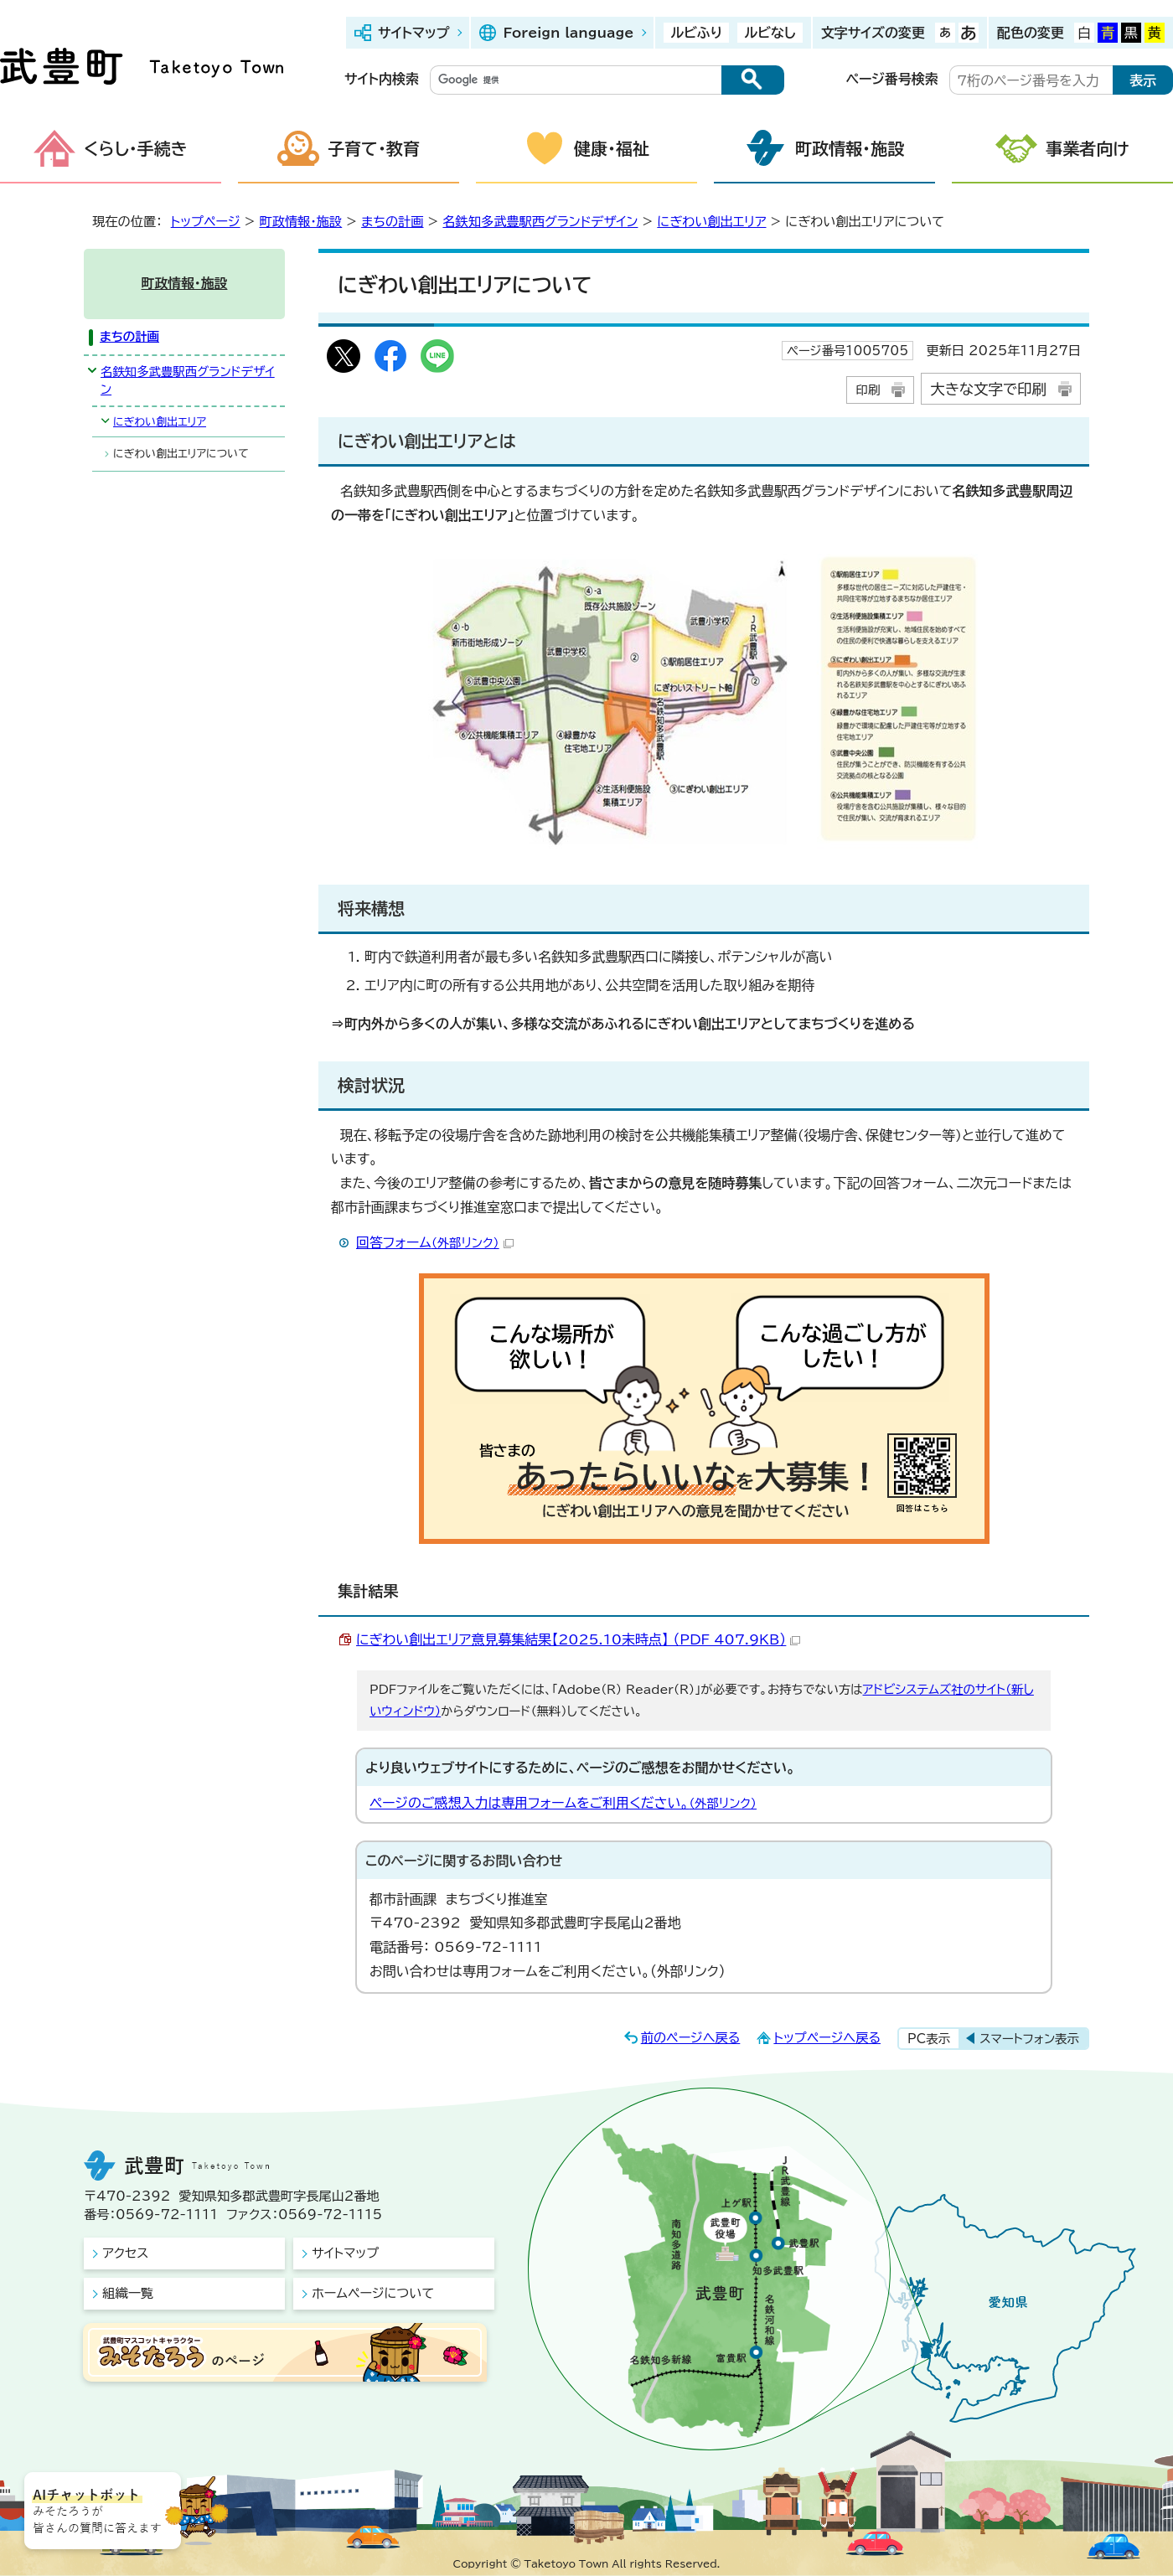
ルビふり (696, 32)
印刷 (867, 390)
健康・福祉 (611, 148)
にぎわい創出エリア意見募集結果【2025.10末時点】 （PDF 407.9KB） (578, 1639)
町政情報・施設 (849, 148)
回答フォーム (435, 1242)
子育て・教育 (374, 148)
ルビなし (769, 32)
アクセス (125, 2253)
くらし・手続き (136, 148)
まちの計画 (392, 221)
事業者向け (1087, 148)
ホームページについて (373, 2293)
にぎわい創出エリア (711, 221)
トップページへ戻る (827, 2037)
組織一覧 (127, 2293)
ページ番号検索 (892, 78)
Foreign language (568, 32)
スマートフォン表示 (1029, 2038)
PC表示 (928, 2038)
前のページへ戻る (691, 2037)
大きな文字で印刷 (988, 389)
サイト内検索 (381, 78)
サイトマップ (413, 32)
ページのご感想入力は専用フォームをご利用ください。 (563, 1802)
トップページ (205, 221)
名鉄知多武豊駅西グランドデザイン (540, 221)
